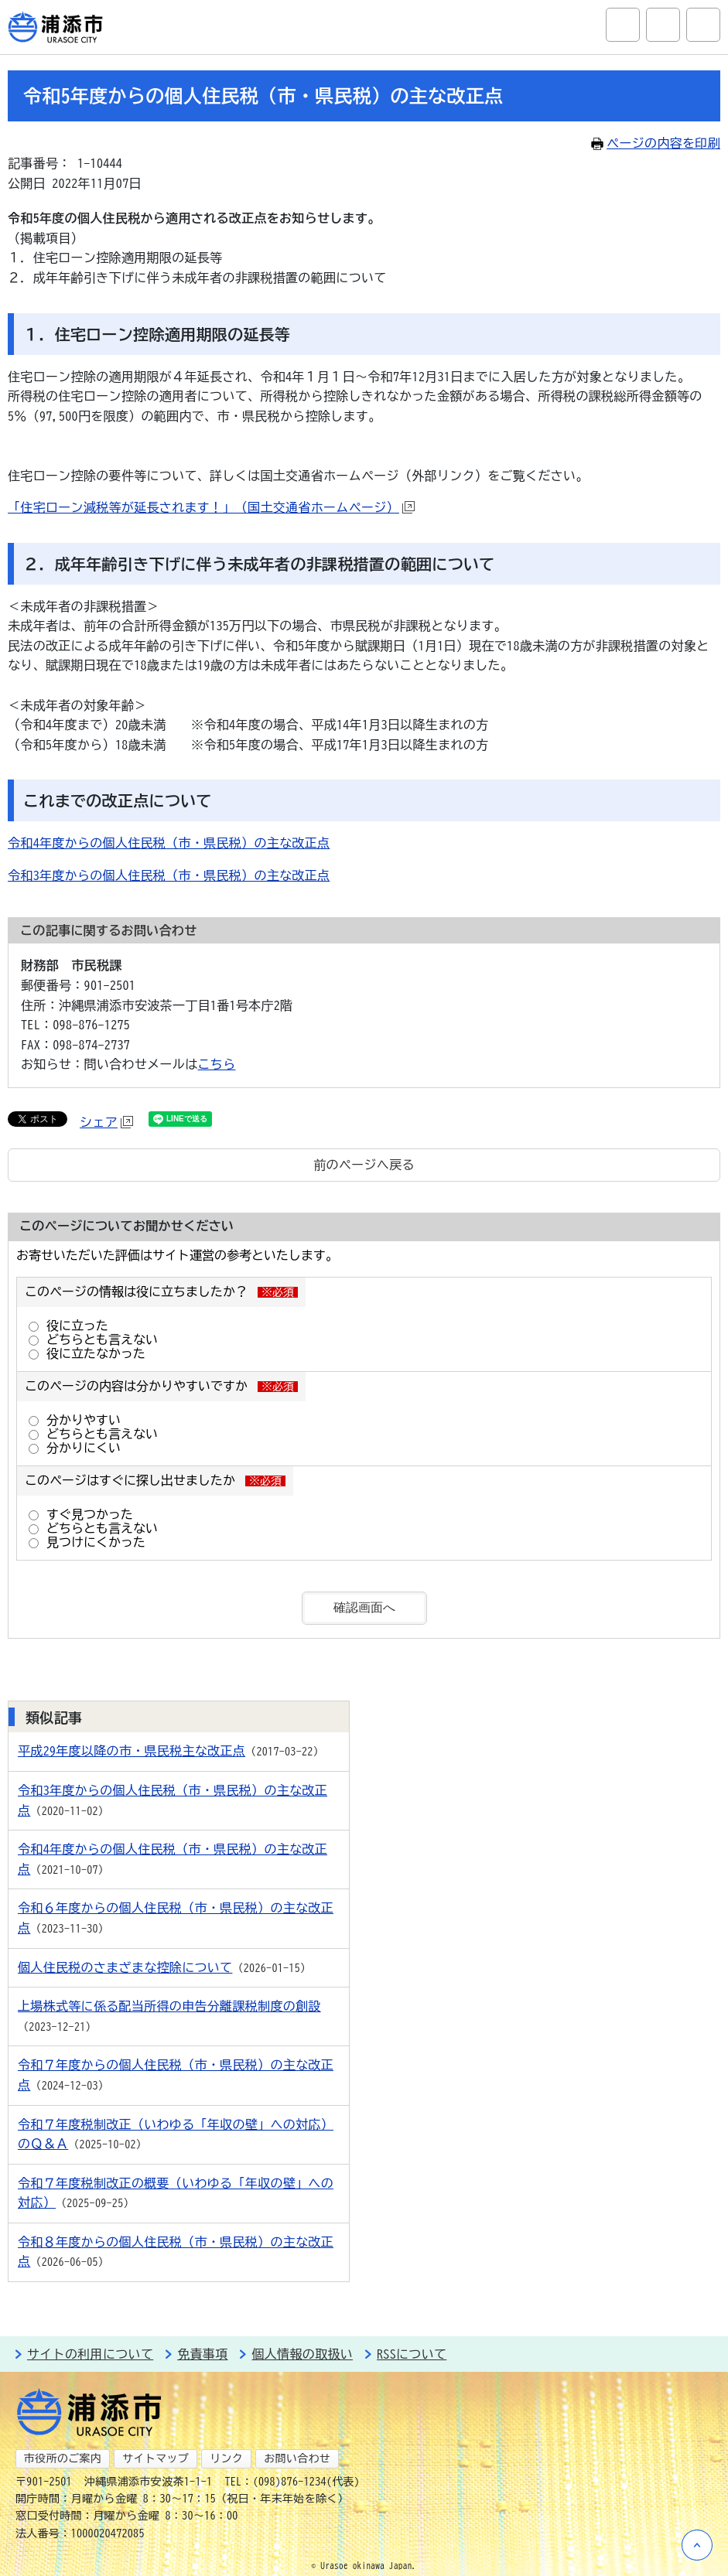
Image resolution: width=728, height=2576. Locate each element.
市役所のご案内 (62, 2458)
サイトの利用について (90, 2354)
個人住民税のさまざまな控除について (125, 1967)
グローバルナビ (703, 25)
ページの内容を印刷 (655, 143)
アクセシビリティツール (663, 25)
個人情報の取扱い (302, 2354)
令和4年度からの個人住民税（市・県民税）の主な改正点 (169, 843)
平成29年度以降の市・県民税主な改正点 (131, 1751)
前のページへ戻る (364, 1164)
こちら (217, 1064)
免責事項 (202, 2354)
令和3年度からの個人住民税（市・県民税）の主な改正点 (169, 875)
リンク (226, 2458)
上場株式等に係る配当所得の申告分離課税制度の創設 (169, 2006)
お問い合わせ (297, 2458)
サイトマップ (155, 2458)
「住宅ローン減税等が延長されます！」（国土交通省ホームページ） (211, 507)
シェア (106, 1122)
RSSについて (411, 2354)
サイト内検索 (623, 25)
